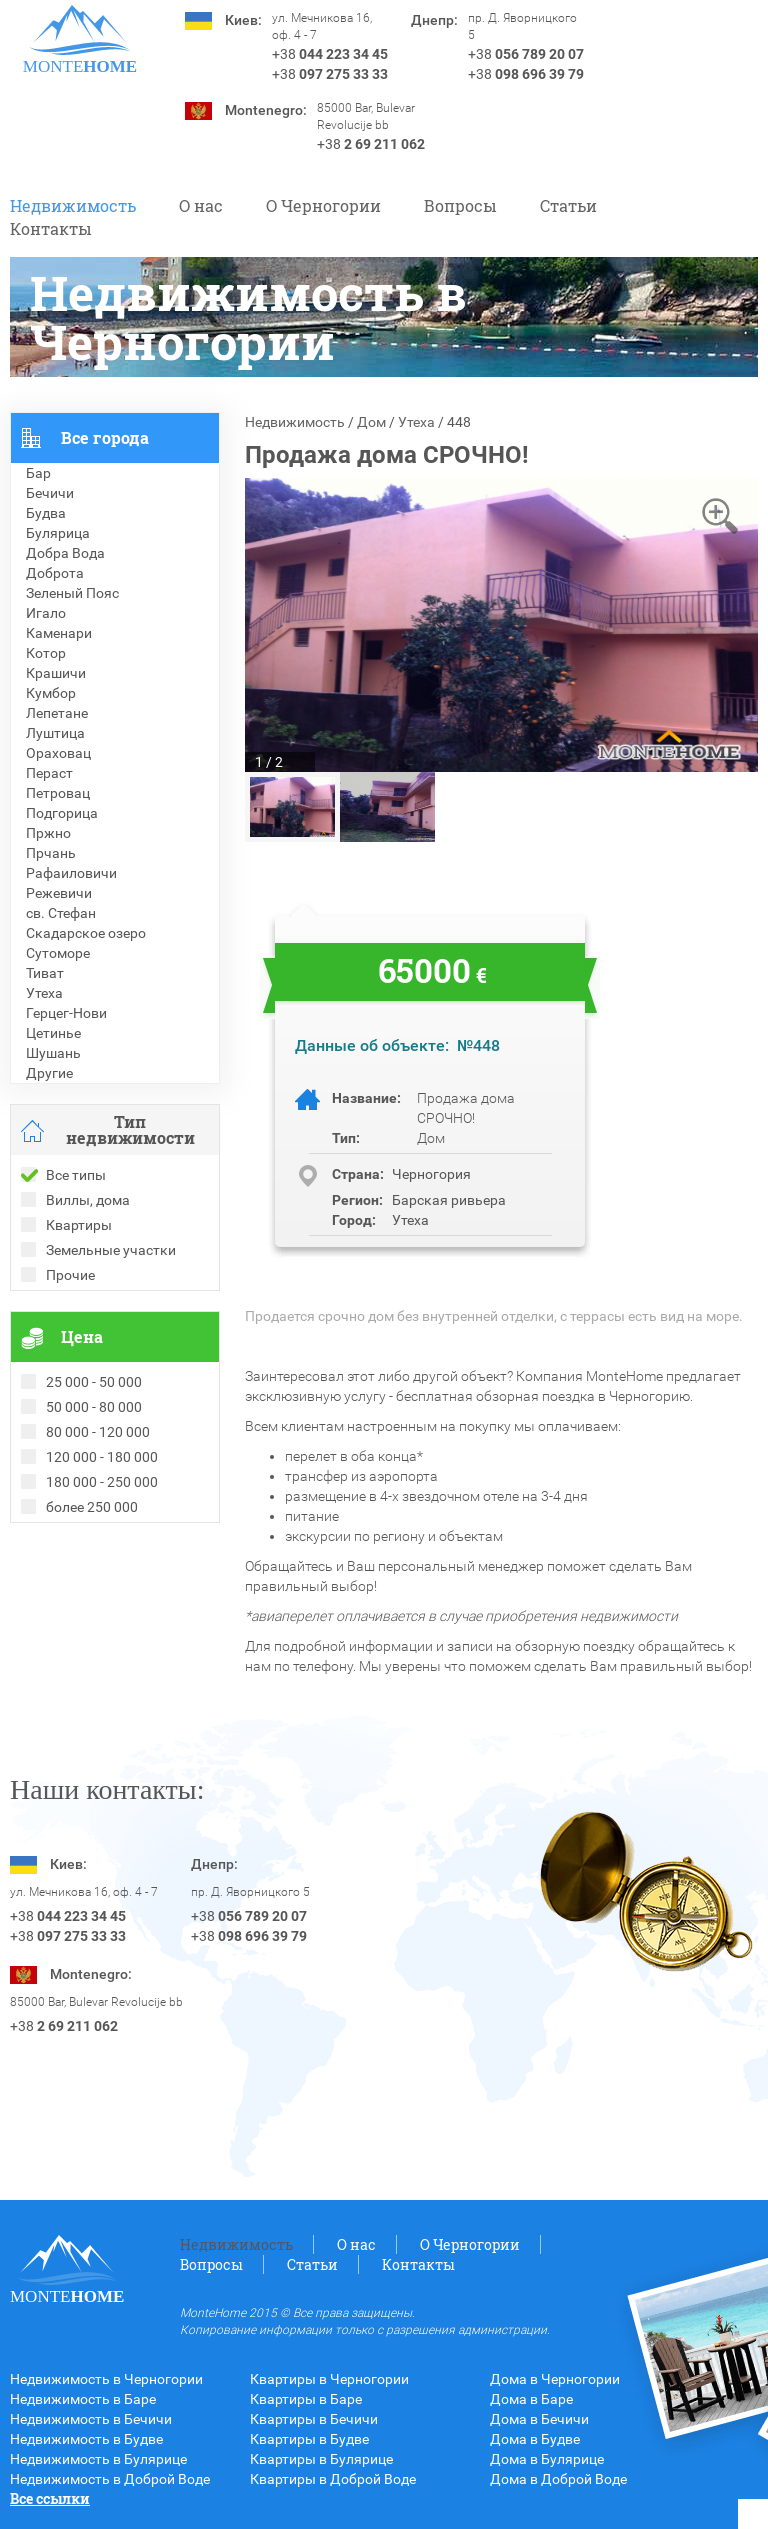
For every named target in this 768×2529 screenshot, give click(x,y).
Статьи (568, 205)
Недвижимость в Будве (86, 2439)
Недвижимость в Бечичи (91, 2419)
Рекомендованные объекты (102, 1573)
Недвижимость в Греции (90, 1613)
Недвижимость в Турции (90, 1633)
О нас (201, 205)
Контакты (51, 228)
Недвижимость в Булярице (98, 2459)
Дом (371, 422)
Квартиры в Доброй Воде (333, 2479)
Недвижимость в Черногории (106, 2379)
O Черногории (323, 205)
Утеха (416, 422)
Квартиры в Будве (309, 2439)
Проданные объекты (78, 1553)
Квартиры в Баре (306, 2399)
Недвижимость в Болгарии (98, 1593)
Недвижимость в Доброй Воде (110, 2479)
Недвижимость (73, 205)
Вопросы (460, 205)
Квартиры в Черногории (329, 2379)
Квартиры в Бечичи (314, 2419)
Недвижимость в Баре (83, 2399)
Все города (105, 437)
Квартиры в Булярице (321, 2459)
